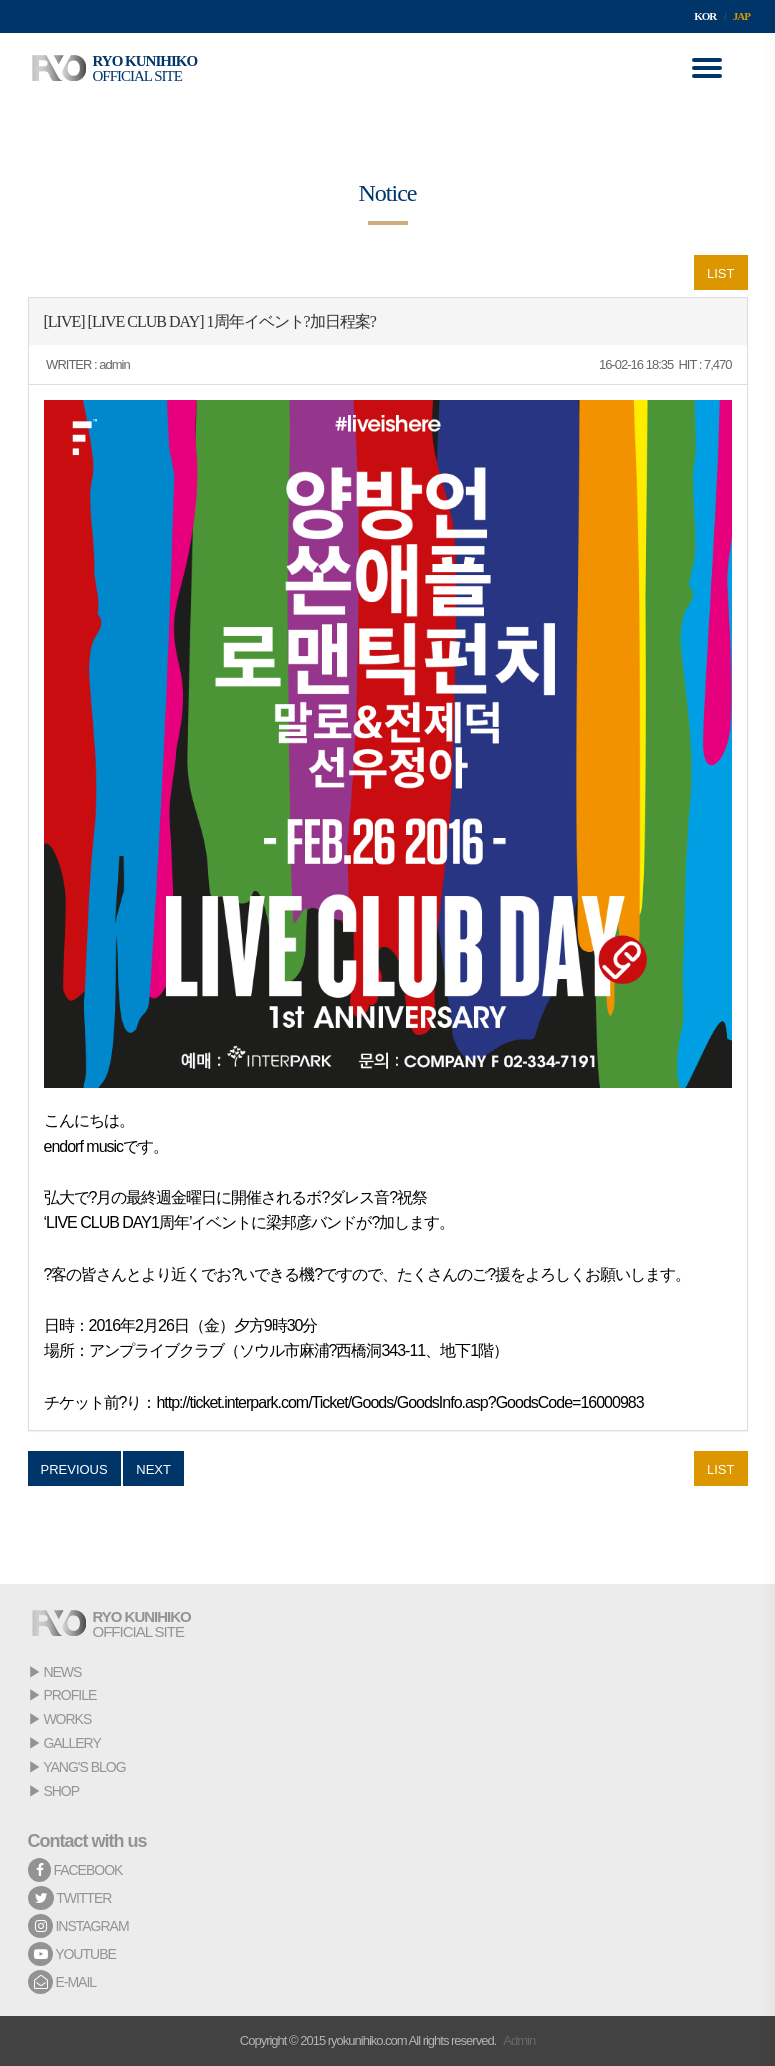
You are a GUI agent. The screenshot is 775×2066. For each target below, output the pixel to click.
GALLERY (71, 1743)
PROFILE (69, 1695)
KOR (705, 16)
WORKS (67, 1719)
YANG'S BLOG (84, 1767)
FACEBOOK (75, 1870)
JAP (741, 16)
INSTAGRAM (78, 1926)
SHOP (61, 1791)
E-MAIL (62, 1982)
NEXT (153, 1469)
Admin (519, 2040)
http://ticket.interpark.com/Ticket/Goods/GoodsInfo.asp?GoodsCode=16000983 (399, 1402)
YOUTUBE (72, 1954)
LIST (720, 273)
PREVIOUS (74, 1469)
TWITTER (70, 1898)
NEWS (62, 1672)
